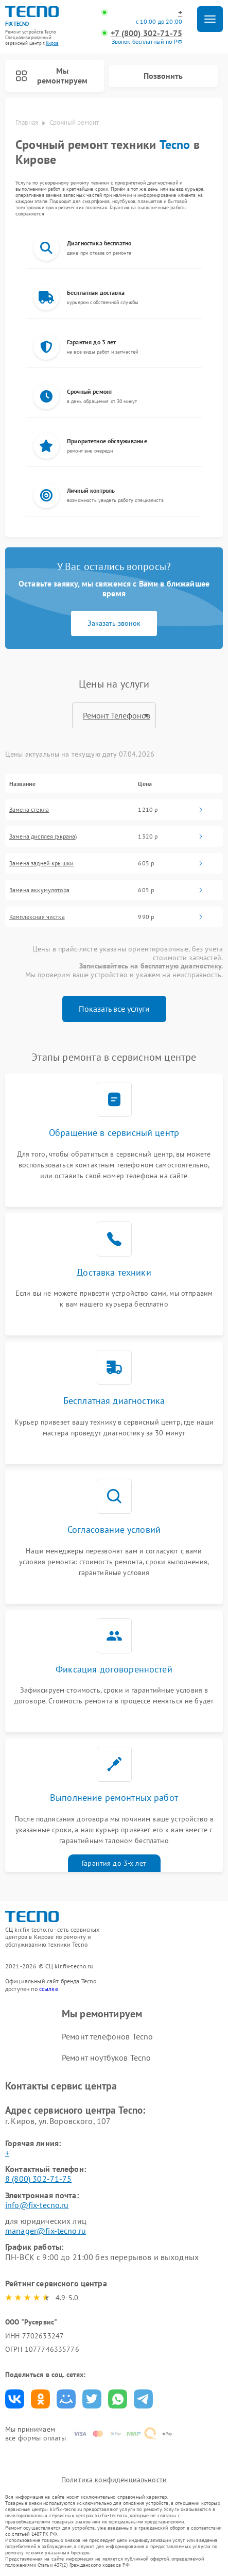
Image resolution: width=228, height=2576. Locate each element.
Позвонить (163, 76)
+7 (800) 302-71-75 (146, 33)
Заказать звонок (114, 623)
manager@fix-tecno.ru (45, 2231)
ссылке (48, 1989)
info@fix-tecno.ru (37, 2205)
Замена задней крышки (41, 863)
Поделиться (14, 2398)
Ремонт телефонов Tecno (107, 2036)
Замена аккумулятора (39, 890)
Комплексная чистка (37, 917)
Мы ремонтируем (51, 75)
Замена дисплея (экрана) (43, 836)
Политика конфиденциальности (114, 2479)
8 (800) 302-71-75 (38, 2178)
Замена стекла (29, 809)
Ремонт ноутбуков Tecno (106, 2057)
